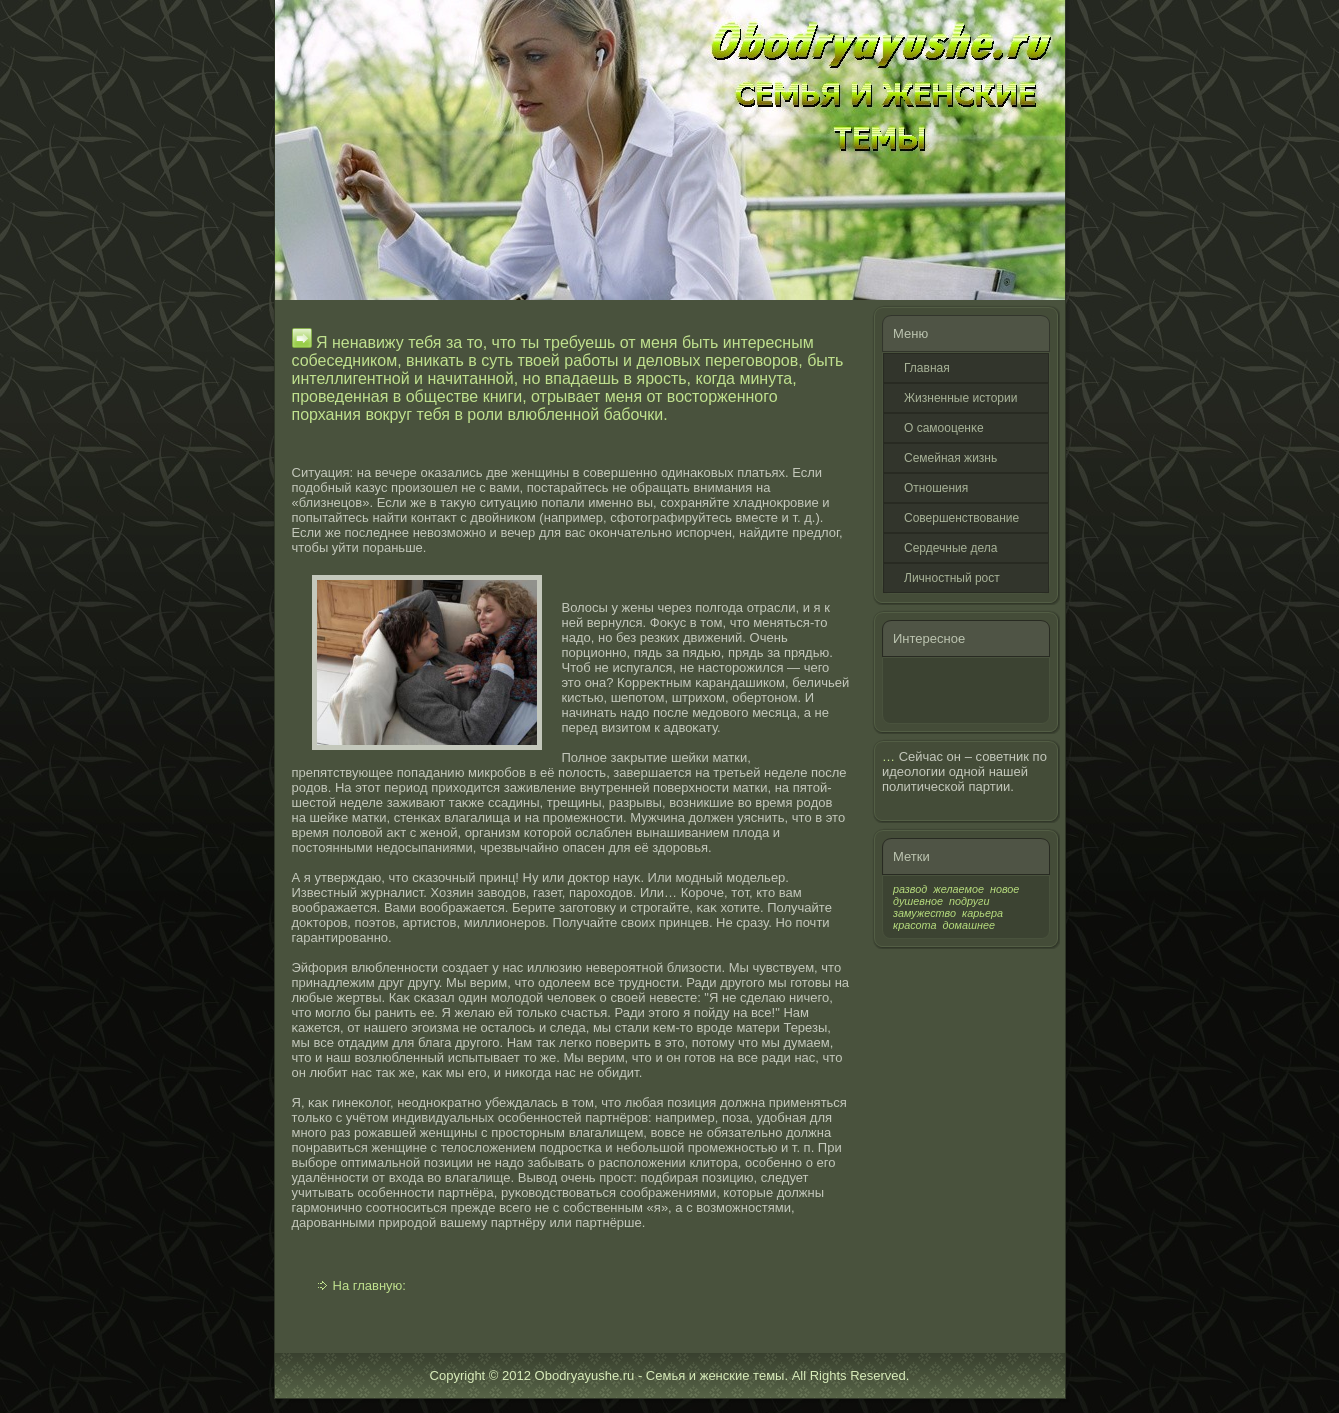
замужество (924, 913)
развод (910, 889)
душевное (918, 901)
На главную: (369, 1285)
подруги (969, 901)
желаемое (958, 889)
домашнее (969, 925)
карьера (982, 913)
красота (915, 925)
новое (1004, 889)
